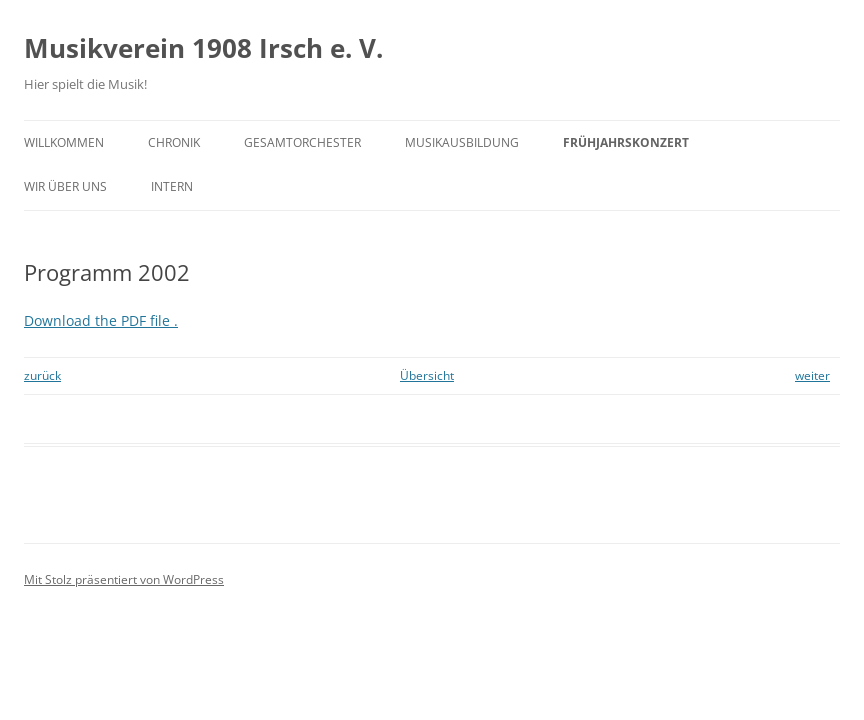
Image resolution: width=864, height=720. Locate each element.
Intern (172, 186)
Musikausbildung (462, 142)
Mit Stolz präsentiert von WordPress (124, 579)
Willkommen (64, 142)
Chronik (174, 142)
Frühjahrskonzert (626, 142)
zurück (42, 375)
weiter (812, 375)
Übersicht (427, 375)
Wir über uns (65, 186)
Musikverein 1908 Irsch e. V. (203, 48)
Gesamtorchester (302, 142)
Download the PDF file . (101, 320)
